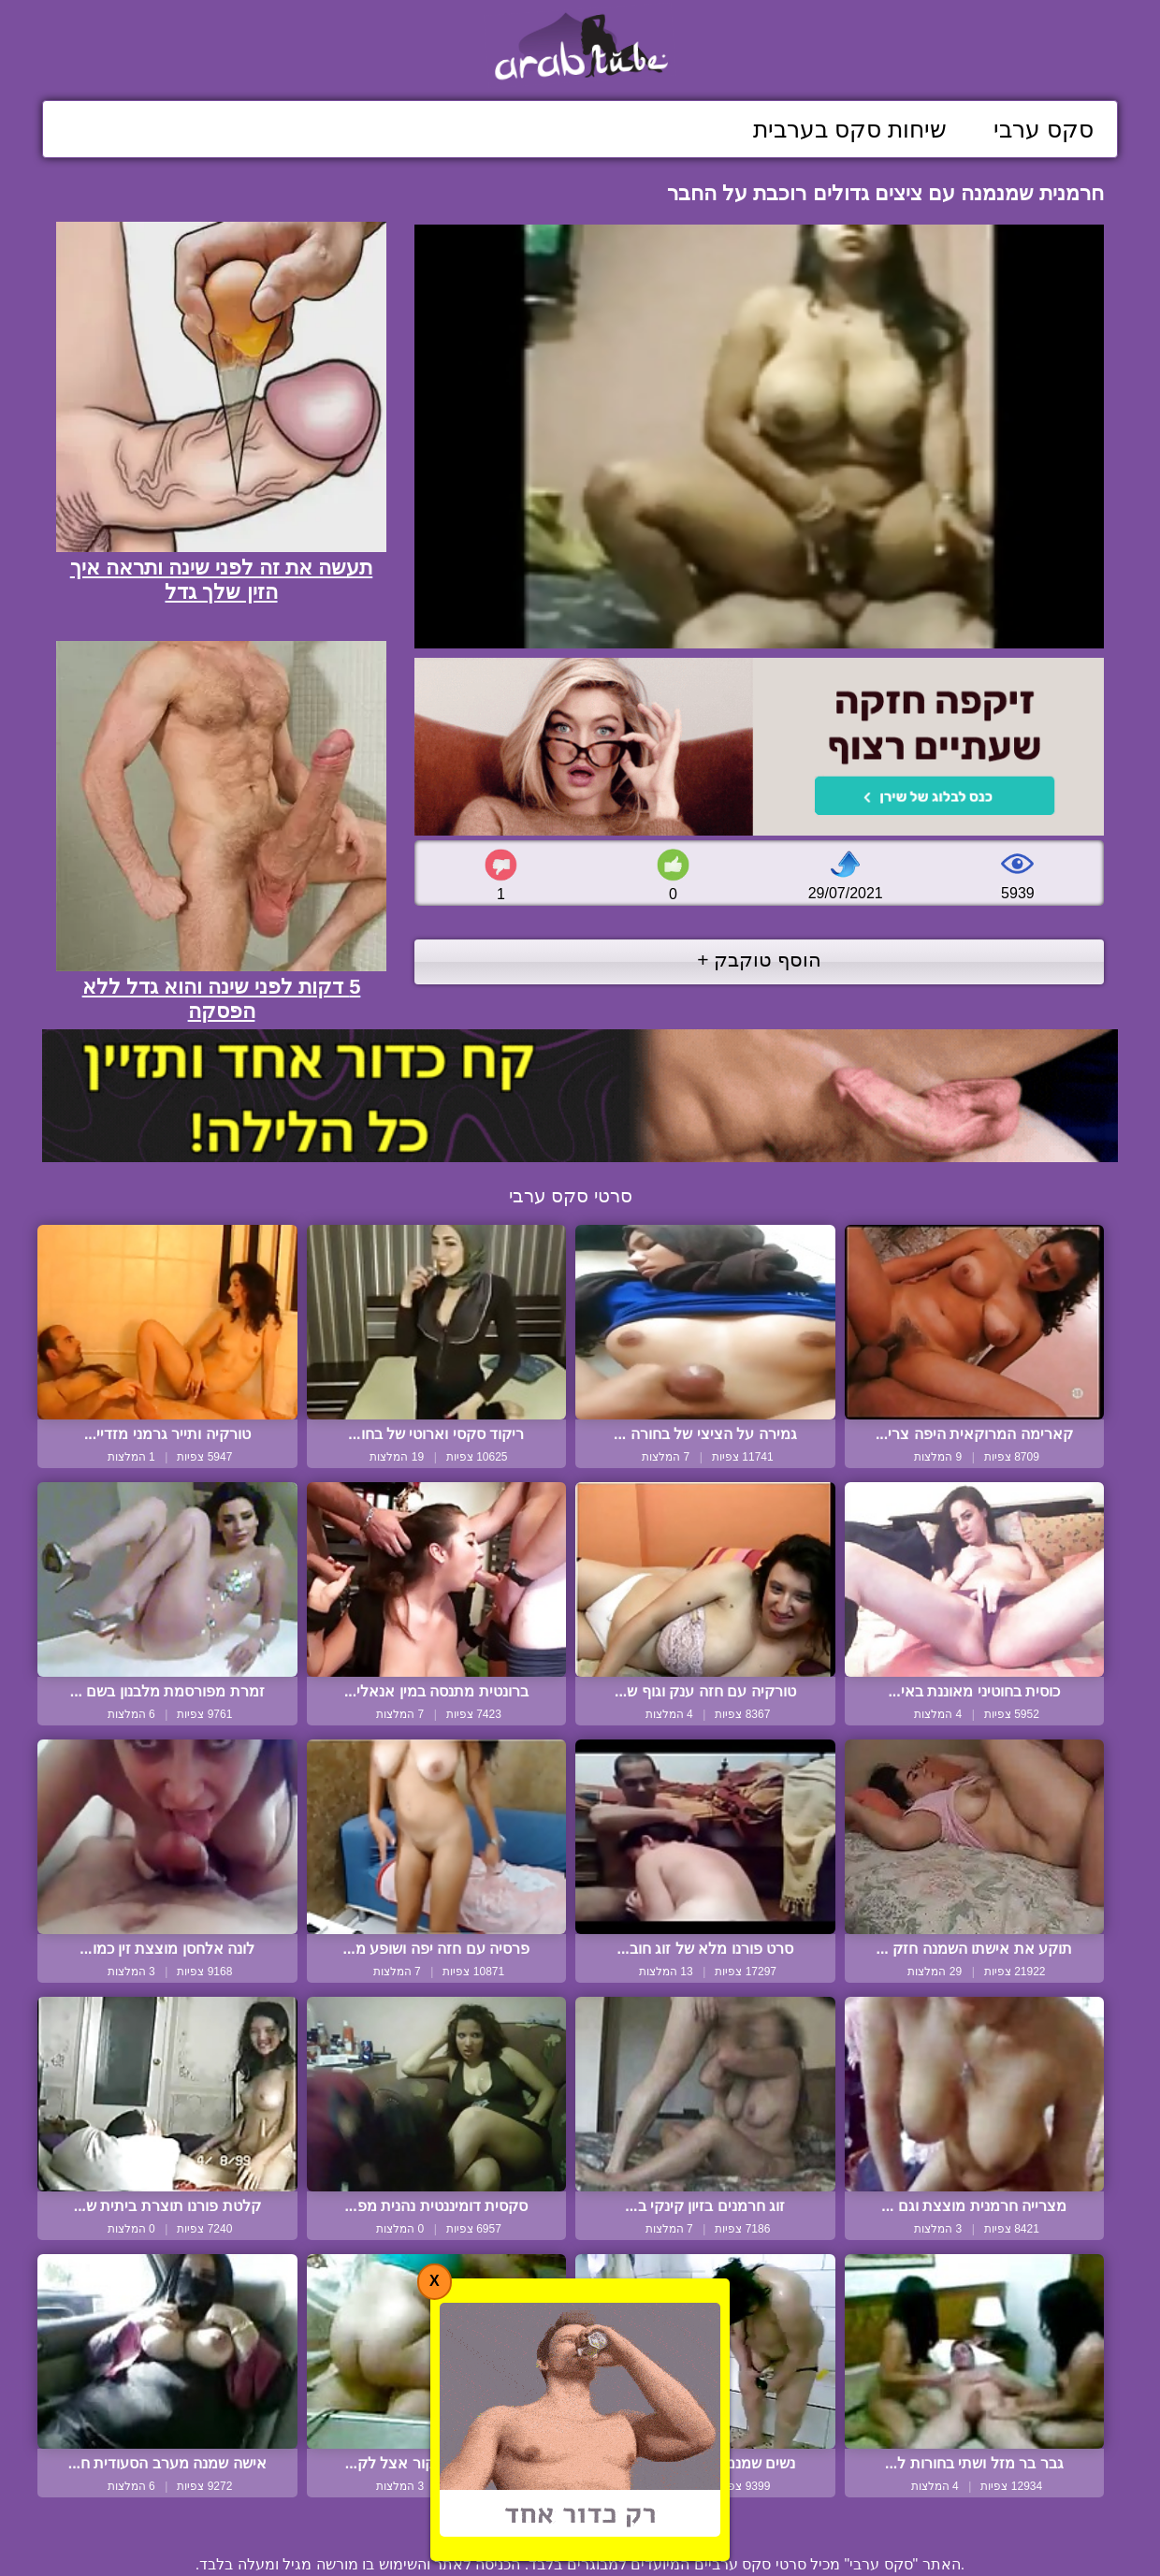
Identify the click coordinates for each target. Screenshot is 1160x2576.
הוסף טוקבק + (759, 959)
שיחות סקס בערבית (850, 129)
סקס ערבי (1043, 129)
